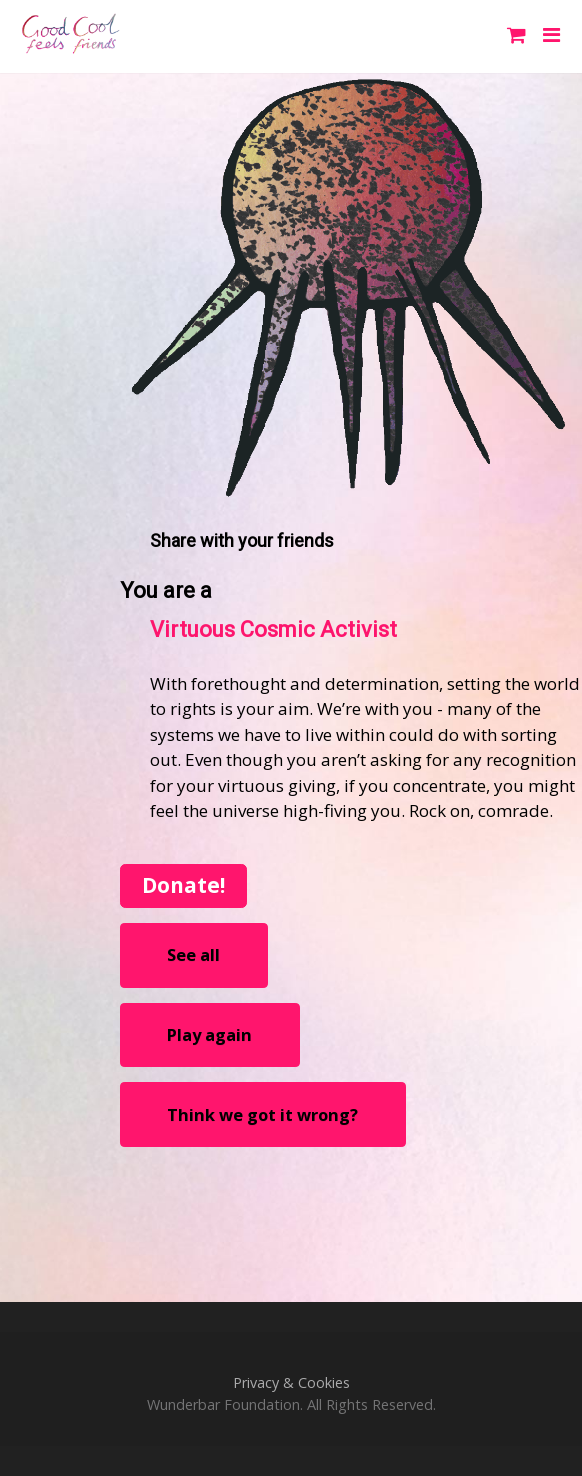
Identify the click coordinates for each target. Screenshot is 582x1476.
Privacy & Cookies (291, 1382)
